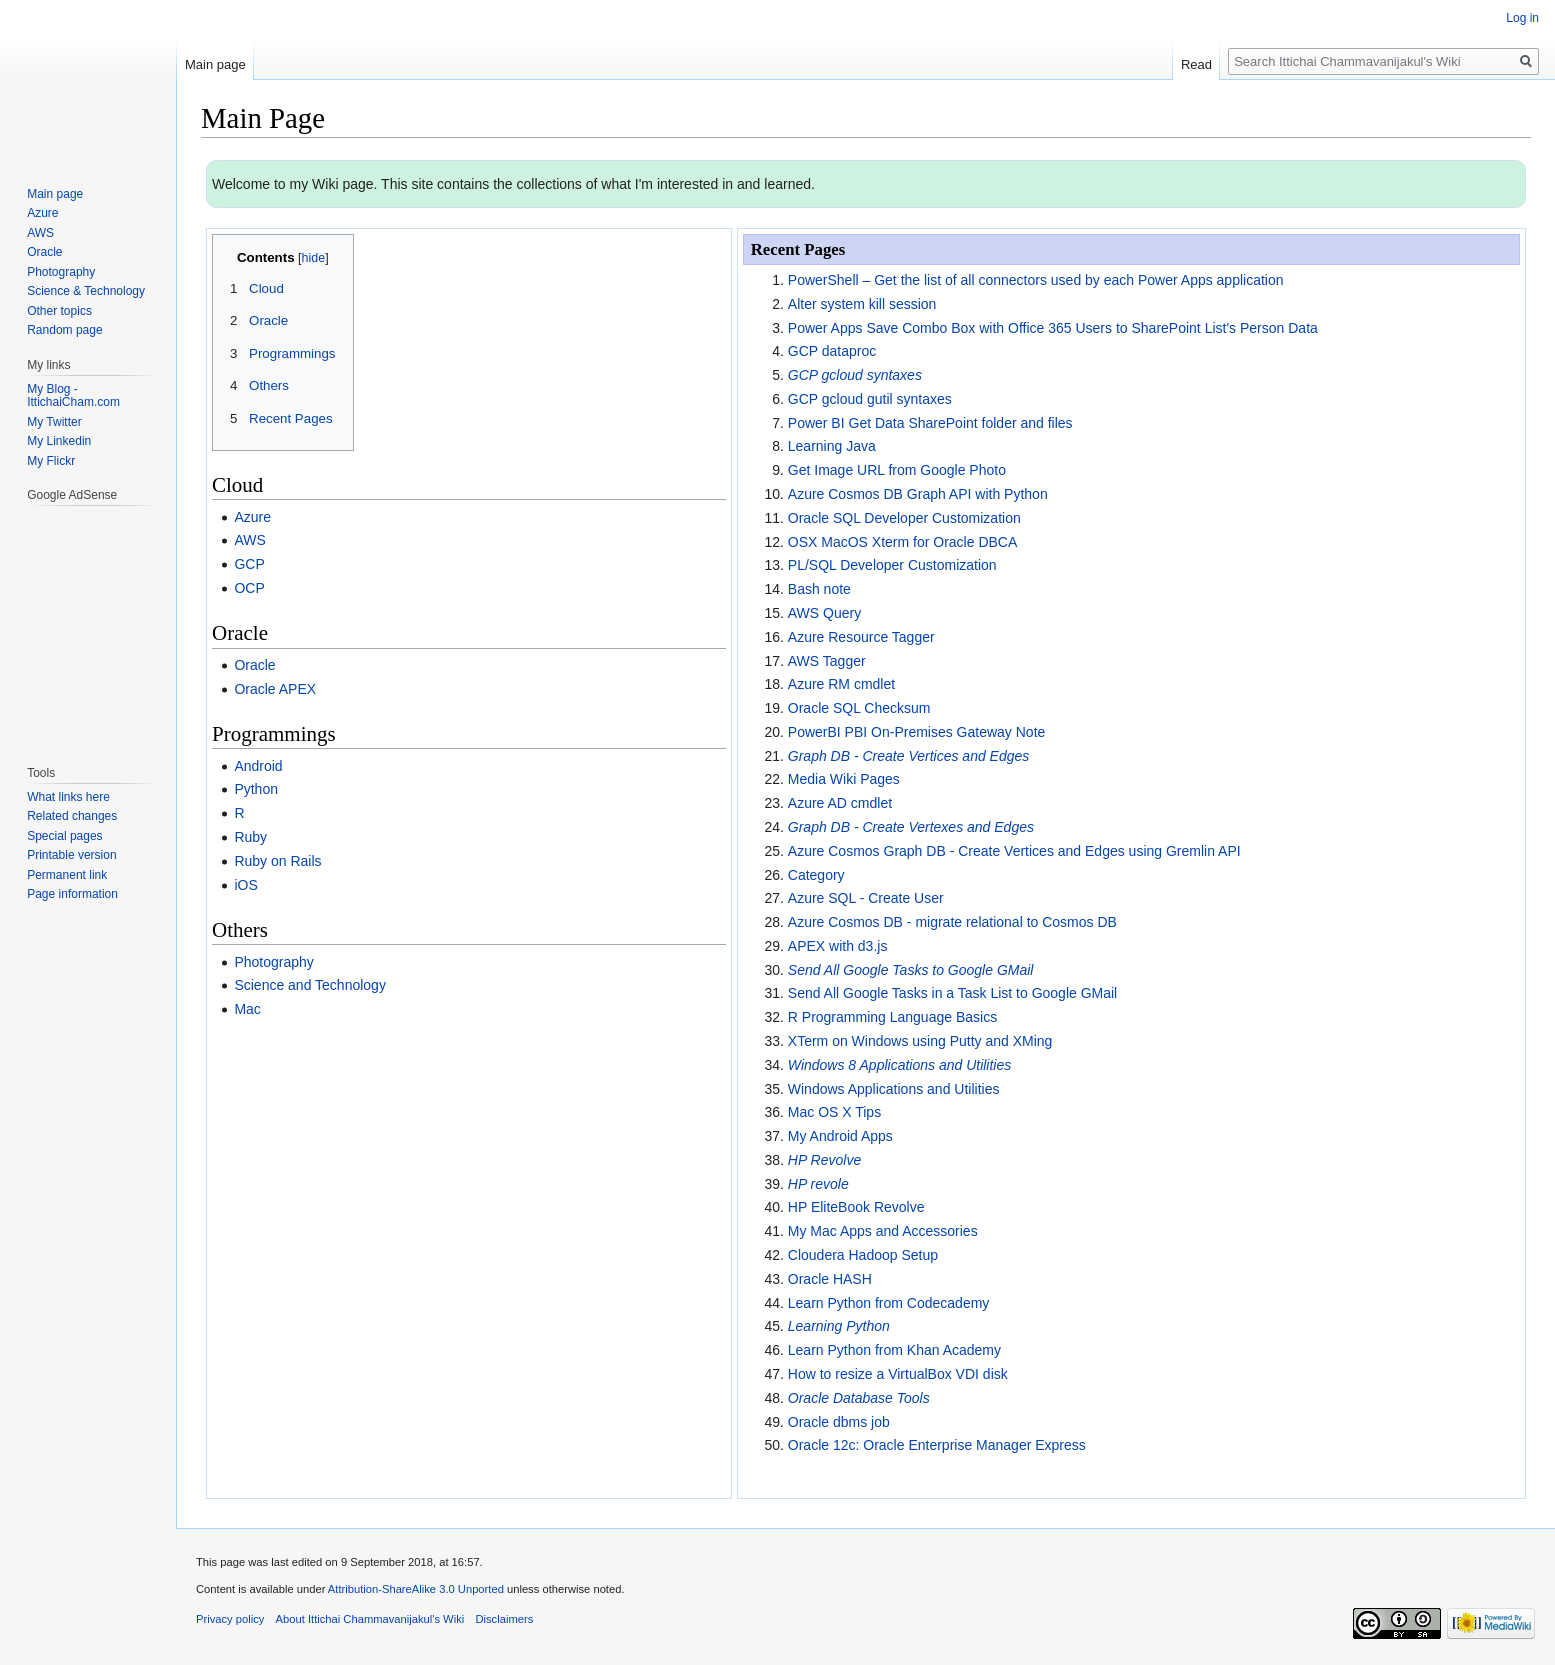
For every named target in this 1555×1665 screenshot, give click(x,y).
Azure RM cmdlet (841, 684)
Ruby (250, 837)
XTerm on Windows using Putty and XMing (920, 1041)
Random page (64, 330)
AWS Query (824, 613)
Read (1196, 64)
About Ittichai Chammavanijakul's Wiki (370, 1619)
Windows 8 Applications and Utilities (899, 1065)
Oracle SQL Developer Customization (904, 518)
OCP (249, 588)
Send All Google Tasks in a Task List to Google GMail (952, 993)
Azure (252, 517)
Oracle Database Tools (859, 1398)
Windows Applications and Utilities (894, 1089)
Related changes (72, 816)
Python (256, 789)
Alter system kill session (862, 304)
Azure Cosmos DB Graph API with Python (918, 494)
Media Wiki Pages (844, 779)
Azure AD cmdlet (840, 803)
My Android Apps (840, 1136)
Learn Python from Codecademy (889, 1303)
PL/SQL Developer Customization (892, 565)
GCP (249, 564)
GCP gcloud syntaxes (855, 375)
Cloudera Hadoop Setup (863, 1255)
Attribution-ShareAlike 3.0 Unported (416, 1589)
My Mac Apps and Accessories (883, 1231)
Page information (72, 894)
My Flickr (51, 461)
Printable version (71, 855)
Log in (1522, 18)
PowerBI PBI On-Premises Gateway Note (917, 732)
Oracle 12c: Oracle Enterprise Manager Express (937, 1445)
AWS (249, 540)
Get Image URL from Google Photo (897, 470)
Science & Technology (86, 291)
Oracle (254, 665)
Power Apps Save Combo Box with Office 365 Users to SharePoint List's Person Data (1053, 328)
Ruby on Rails (277, 861)
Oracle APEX (275, 689)
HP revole (818, 1184)
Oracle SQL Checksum (859, 708)
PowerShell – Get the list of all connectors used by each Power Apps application (1036, 280)
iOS (245, 885)
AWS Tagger (827, 661)
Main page (215, 64)
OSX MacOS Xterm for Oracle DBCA (903, 542)
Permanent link (67, 875)
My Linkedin (59, 441)
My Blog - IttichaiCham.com (73, 396)
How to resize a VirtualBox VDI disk (898, 1374)
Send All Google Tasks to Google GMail (911, 970)
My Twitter (54, 422)
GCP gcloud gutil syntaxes (870, 399)
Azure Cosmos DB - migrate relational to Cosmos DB (952, 922)
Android (258, 766)
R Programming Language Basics (892, 1017)
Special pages (64, 836)
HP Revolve (824, 1160)
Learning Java (832, 446)
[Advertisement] (87, 625)
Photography (273, 962)
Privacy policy (230, 1619)
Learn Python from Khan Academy (894, 1350)
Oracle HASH (830, 1279)
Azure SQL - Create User (866, 898)
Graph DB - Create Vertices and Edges (909, 756)
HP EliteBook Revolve (856, 1207)
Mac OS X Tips (834, 1112)
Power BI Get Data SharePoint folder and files (930, 423)
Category (816, 875)
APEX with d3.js (838, 946)
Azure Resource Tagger (861, 637)
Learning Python (839, 1326)
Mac (247, 1009)
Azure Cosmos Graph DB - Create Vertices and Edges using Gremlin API (1014, 851)
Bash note (819, 589)
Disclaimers (504, 1619)
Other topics (59, 311)
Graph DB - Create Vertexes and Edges (911, 827)
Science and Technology (310, 985)
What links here (68, 797)
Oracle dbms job (839, 1422)
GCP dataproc (832, 351)
